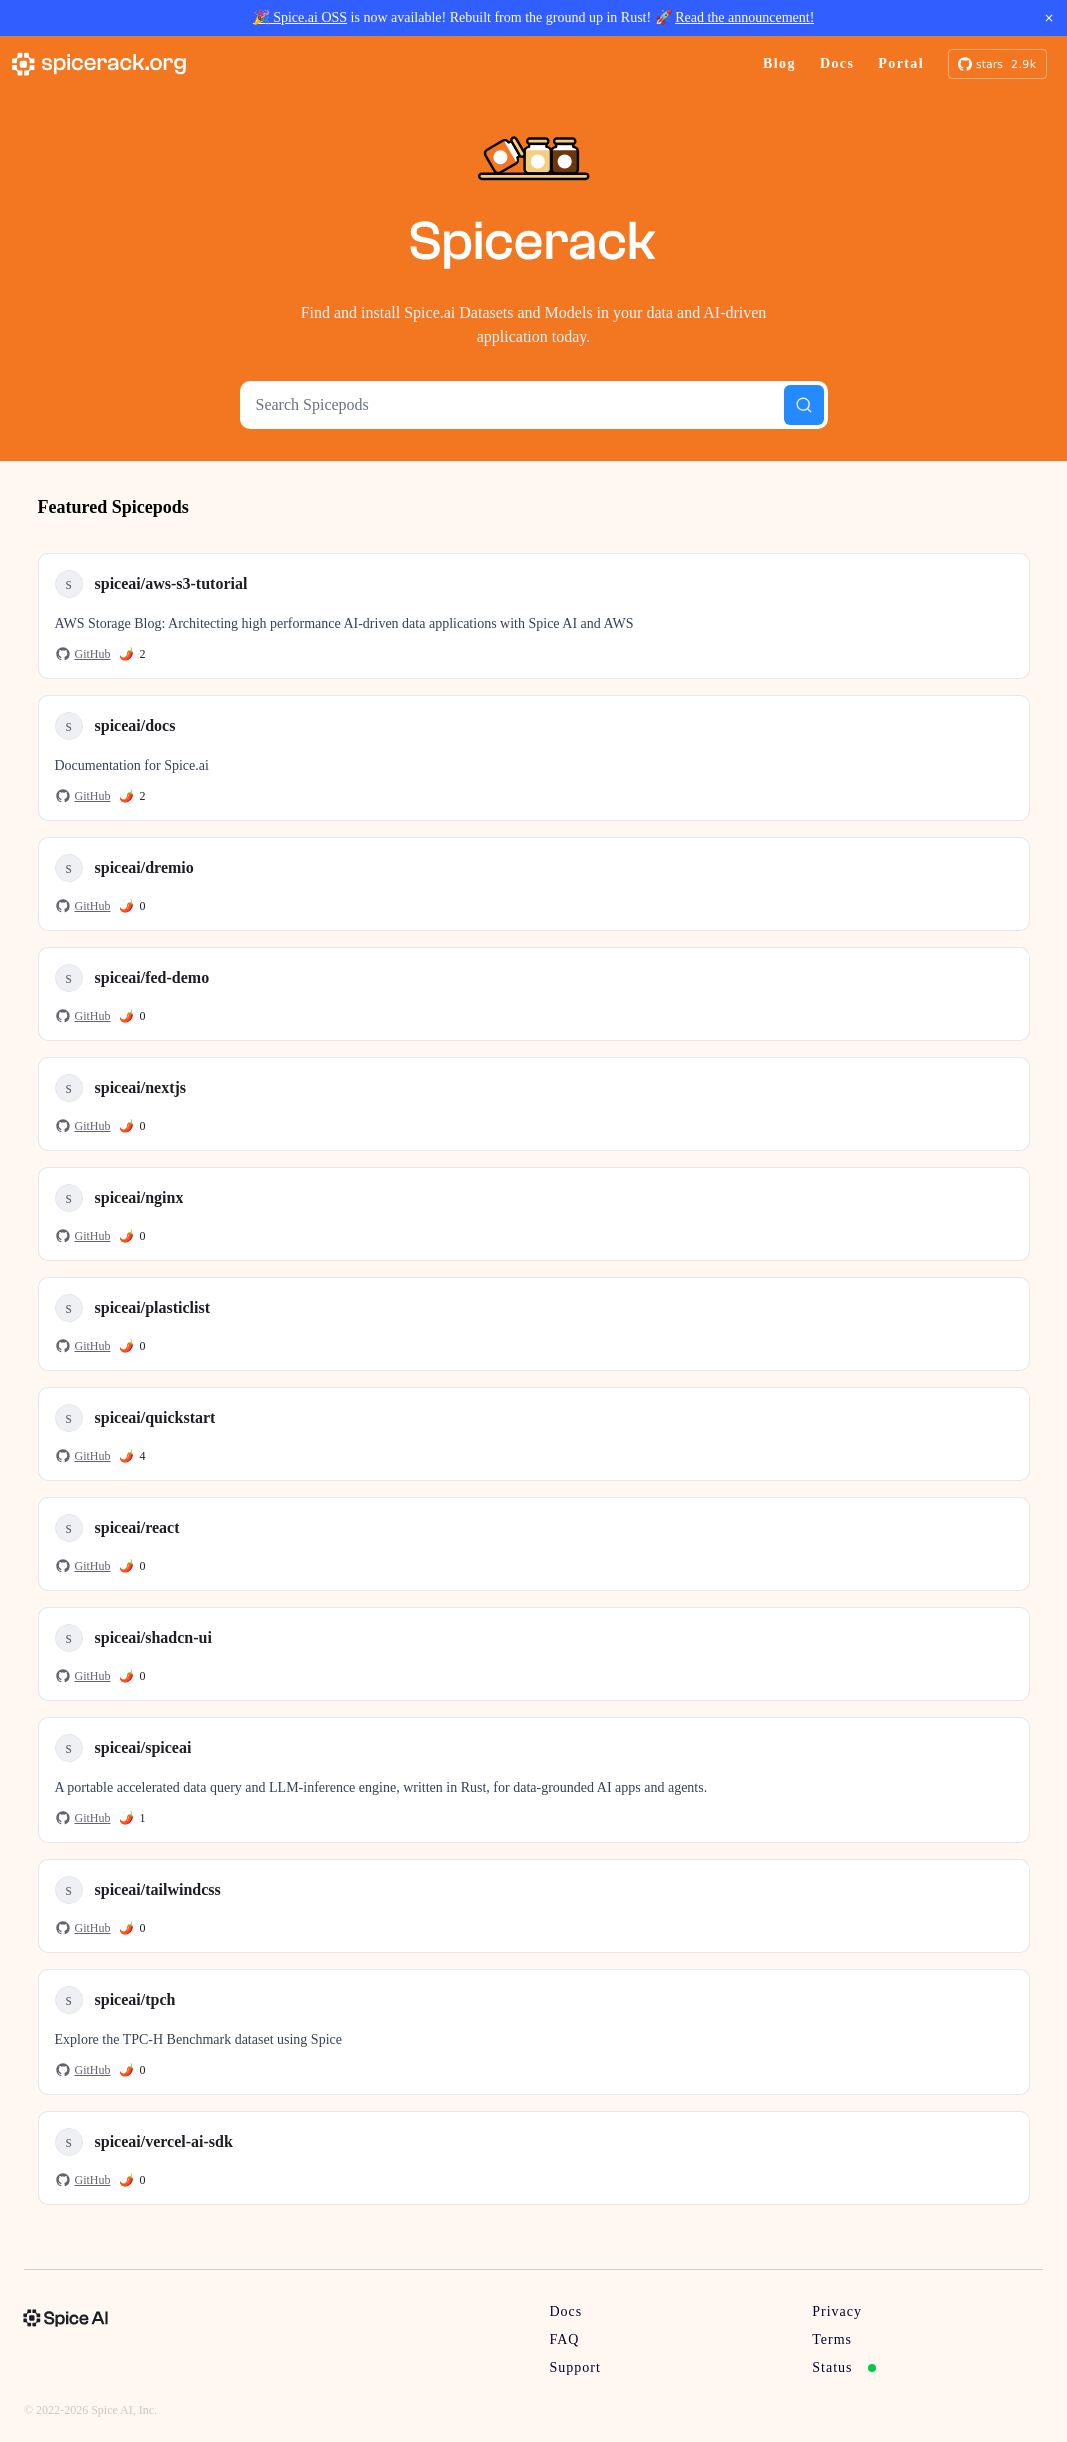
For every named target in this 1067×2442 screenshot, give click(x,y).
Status (844, 2367)
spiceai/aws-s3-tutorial (171, 583)
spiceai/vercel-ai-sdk (164, 2141)
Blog (779, 63)
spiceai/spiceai (143, 1747)
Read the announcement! (744, 17)
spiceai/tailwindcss (158, 1889)
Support (575, 2367)
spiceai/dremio (144, 867)
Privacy (837, 2311)
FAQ (565, 2339)
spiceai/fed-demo (152, 977)
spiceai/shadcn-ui (153, 1637)
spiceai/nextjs (141, 1087)
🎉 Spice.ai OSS (300, 17)
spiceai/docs (135, 725)
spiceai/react (137, 1527)
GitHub (83, 654)
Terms (832, 2339)
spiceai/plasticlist (153, 1307)
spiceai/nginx (139, 1197)
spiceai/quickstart (155, 1417)
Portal (901, 63)
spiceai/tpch (135, 1999)
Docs (837, 63)
